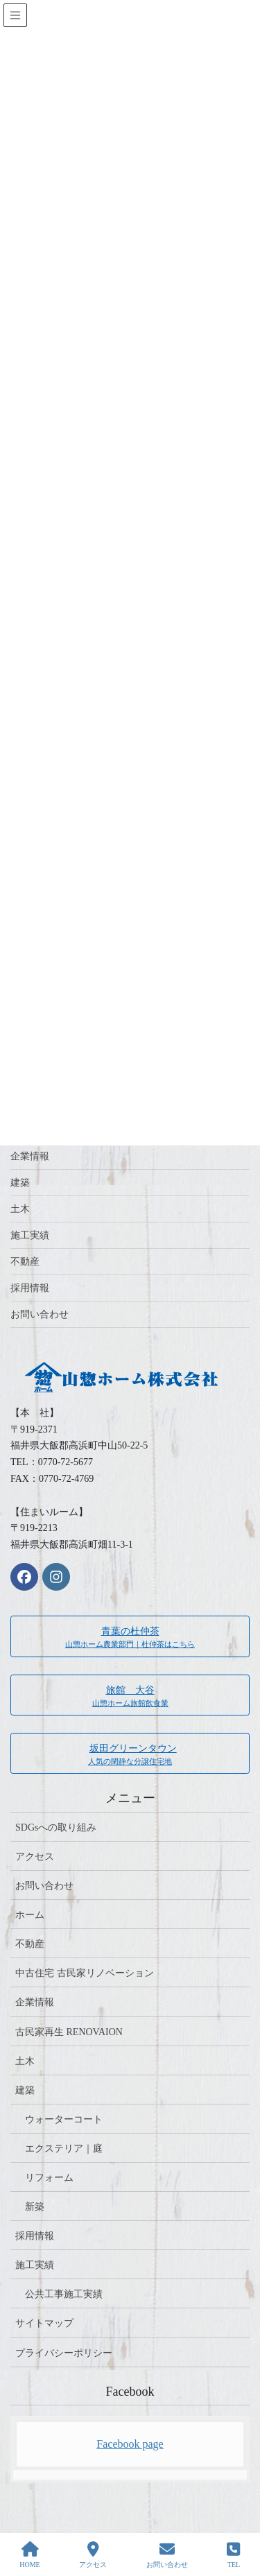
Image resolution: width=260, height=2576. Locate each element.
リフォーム (49, 2177)
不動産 (25, 1261)
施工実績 (29, 1235)
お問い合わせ (39, 1314)
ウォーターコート (64, 2119)
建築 (20, 1182)
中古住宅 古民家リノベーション (84, 1973)
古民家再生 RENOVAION (69, 2032)
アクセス (34, 1856)
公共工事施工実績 (64, 2294)
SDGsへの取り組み (55, 1827)
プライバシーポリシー (63, 2353)
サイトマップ (44, 2323)
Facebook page (129, 2444)
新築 (34, 2207)
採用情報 (29, 1288)
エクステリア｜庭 (64, 2148)
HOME (29, 2554)
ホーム (29, 1915)
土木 (20, 1209)
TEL (233, 2554)
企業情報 (29, 1156)
